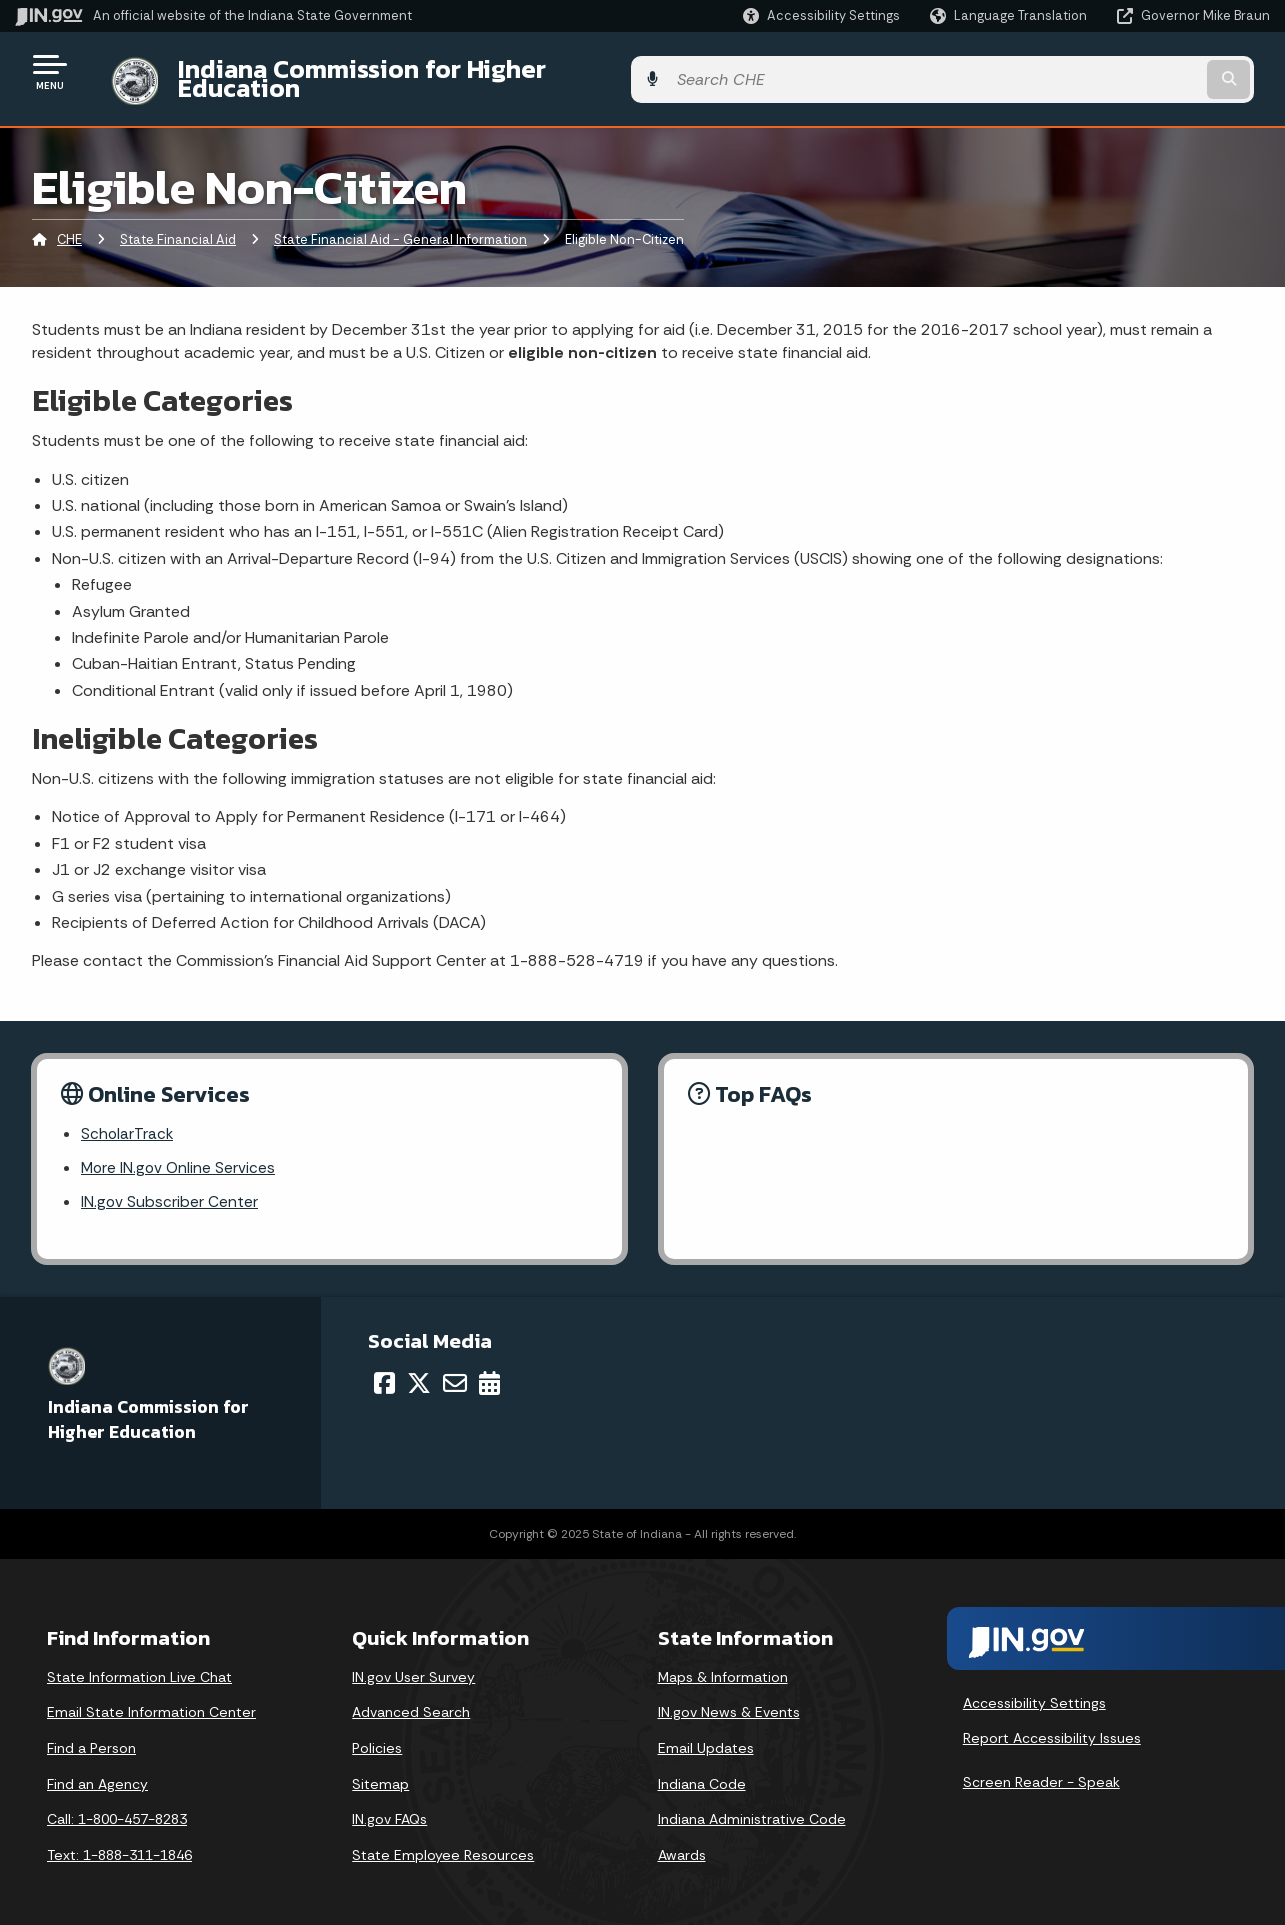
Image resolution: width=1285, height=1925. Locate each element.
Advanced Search (411, 1700)
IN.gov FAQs (389, 1807)
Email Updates (706, 1736)
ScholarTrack (128, 1119)
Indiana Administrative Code (752, 1807)
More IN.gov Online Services (180, 1154)
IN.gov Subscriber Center (170, 1189)
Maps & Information (723, 1665)
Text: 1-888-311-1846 (119, 1843)
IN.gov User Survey (413, 1665)
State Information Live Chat (139, 1665)
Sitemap (380, 1772)
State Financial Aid (178, 224)
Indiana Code (702, 1772)
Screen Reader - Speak (1041, 1770)
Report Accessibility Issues (1052, 1726)
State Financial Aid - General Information (400, 224)
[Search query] (1126, 71)
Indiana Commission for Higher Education (406, 71)
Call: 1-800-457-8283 (117, 1807)
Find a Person (91, 1736)
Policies (377, 1736)
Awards (682, 1843)
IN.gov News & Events (729, 1700)
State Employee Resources (443, 1843)
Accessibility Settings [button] (1034, 1691)
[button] (821, 15)
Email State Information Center (151, 1700)
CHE (69, 224)
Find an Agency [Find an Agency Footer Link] (97, 1772)
